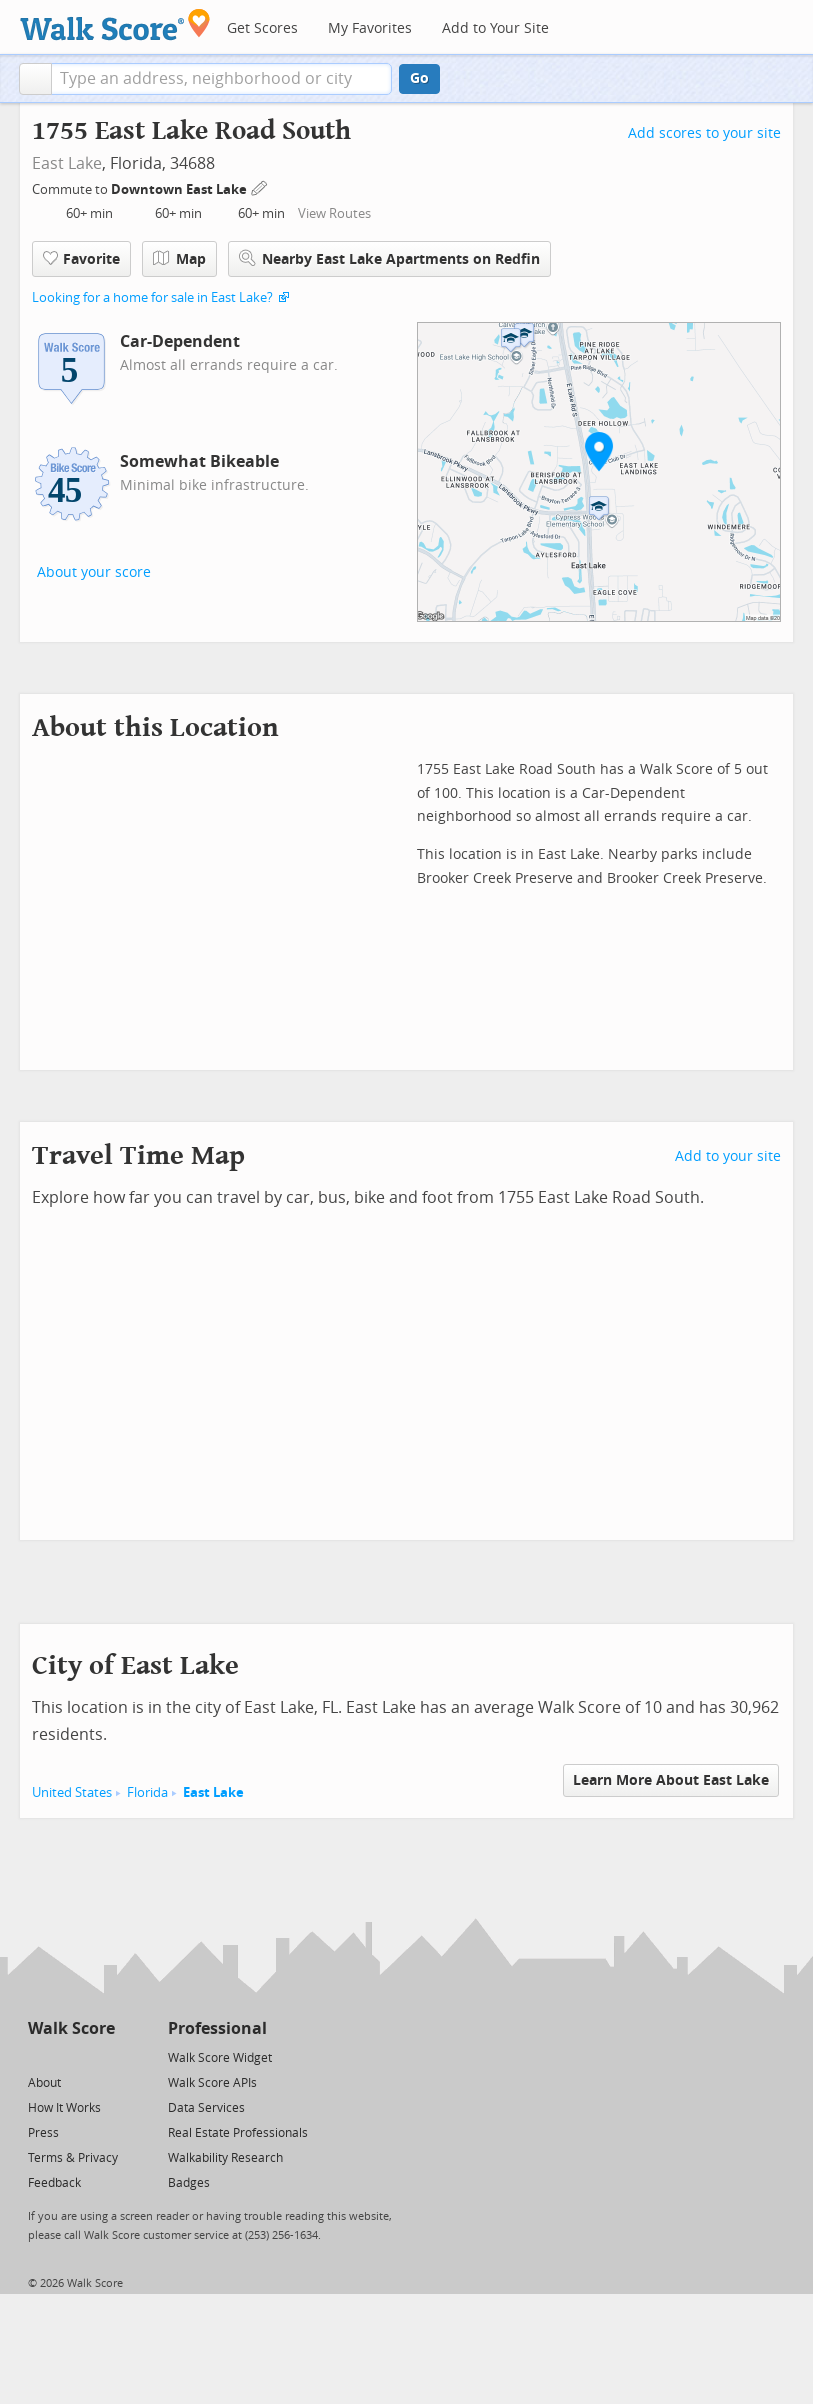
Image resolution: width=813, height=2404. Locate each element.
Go (419, 78)
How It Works (64, 2108)
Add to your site (728, 1156)
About (44, 2083)
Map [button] (179, 259)
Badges (189, 2183)
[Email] (101, 2056)
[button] (35, 79)
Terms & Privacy (73, 2158)
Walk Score (71, 2028)
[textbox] (221, 79)
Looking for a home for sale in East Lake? (152, 297)
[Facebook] (70, 2056)
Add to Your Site (495, 28)
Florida (147, 1792)
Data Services (206, 2108)
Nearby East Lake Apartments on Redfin (389, 258)
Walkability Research (225, 2158)
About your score (94, 572)
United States (72, 1792)
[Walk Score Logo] (115, 24)
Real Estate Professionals (238, 2133)
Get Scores (262, 28)
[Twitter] (39, 2056)
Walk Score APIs (212, 2083)
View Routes (334, 213)
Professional (217, 2028)
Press (43, 2133)
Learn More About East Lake (671, 1780)
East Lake (67, 163)
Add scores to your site (704, 133)
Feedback (54, 2183)
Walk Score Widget (220, 2058)
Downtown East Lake (180, 189)
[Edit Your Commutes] (260, 186)
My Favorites (370, 28)
